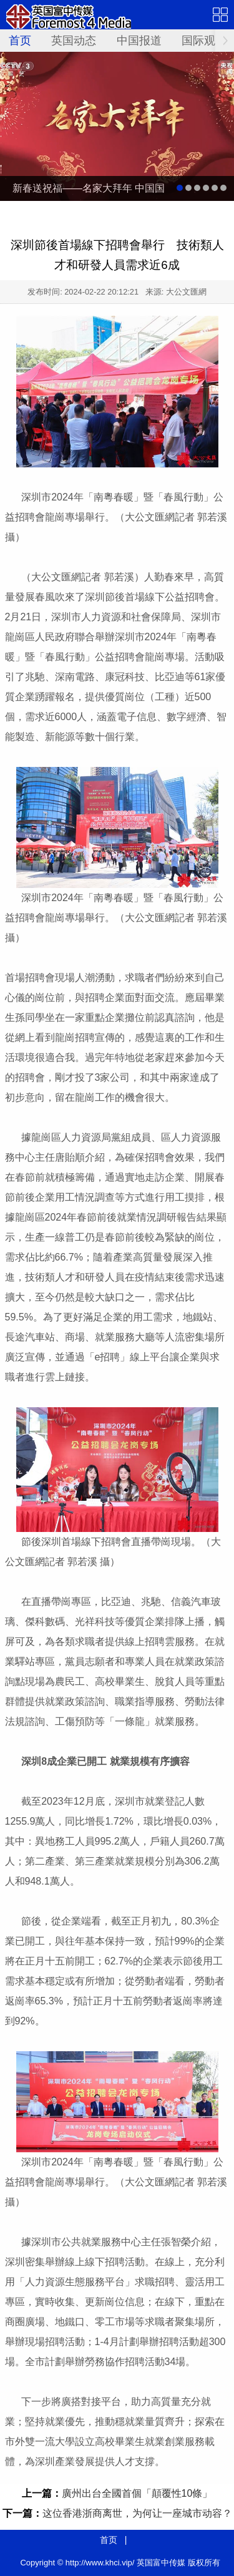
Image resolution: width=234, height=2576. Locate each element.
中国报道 (139, 40)
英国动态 (73, 40)
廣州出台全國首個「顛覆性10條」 (137, 2493)
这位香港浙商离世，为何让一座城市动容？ (137, 2513)
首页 (20, 40)
